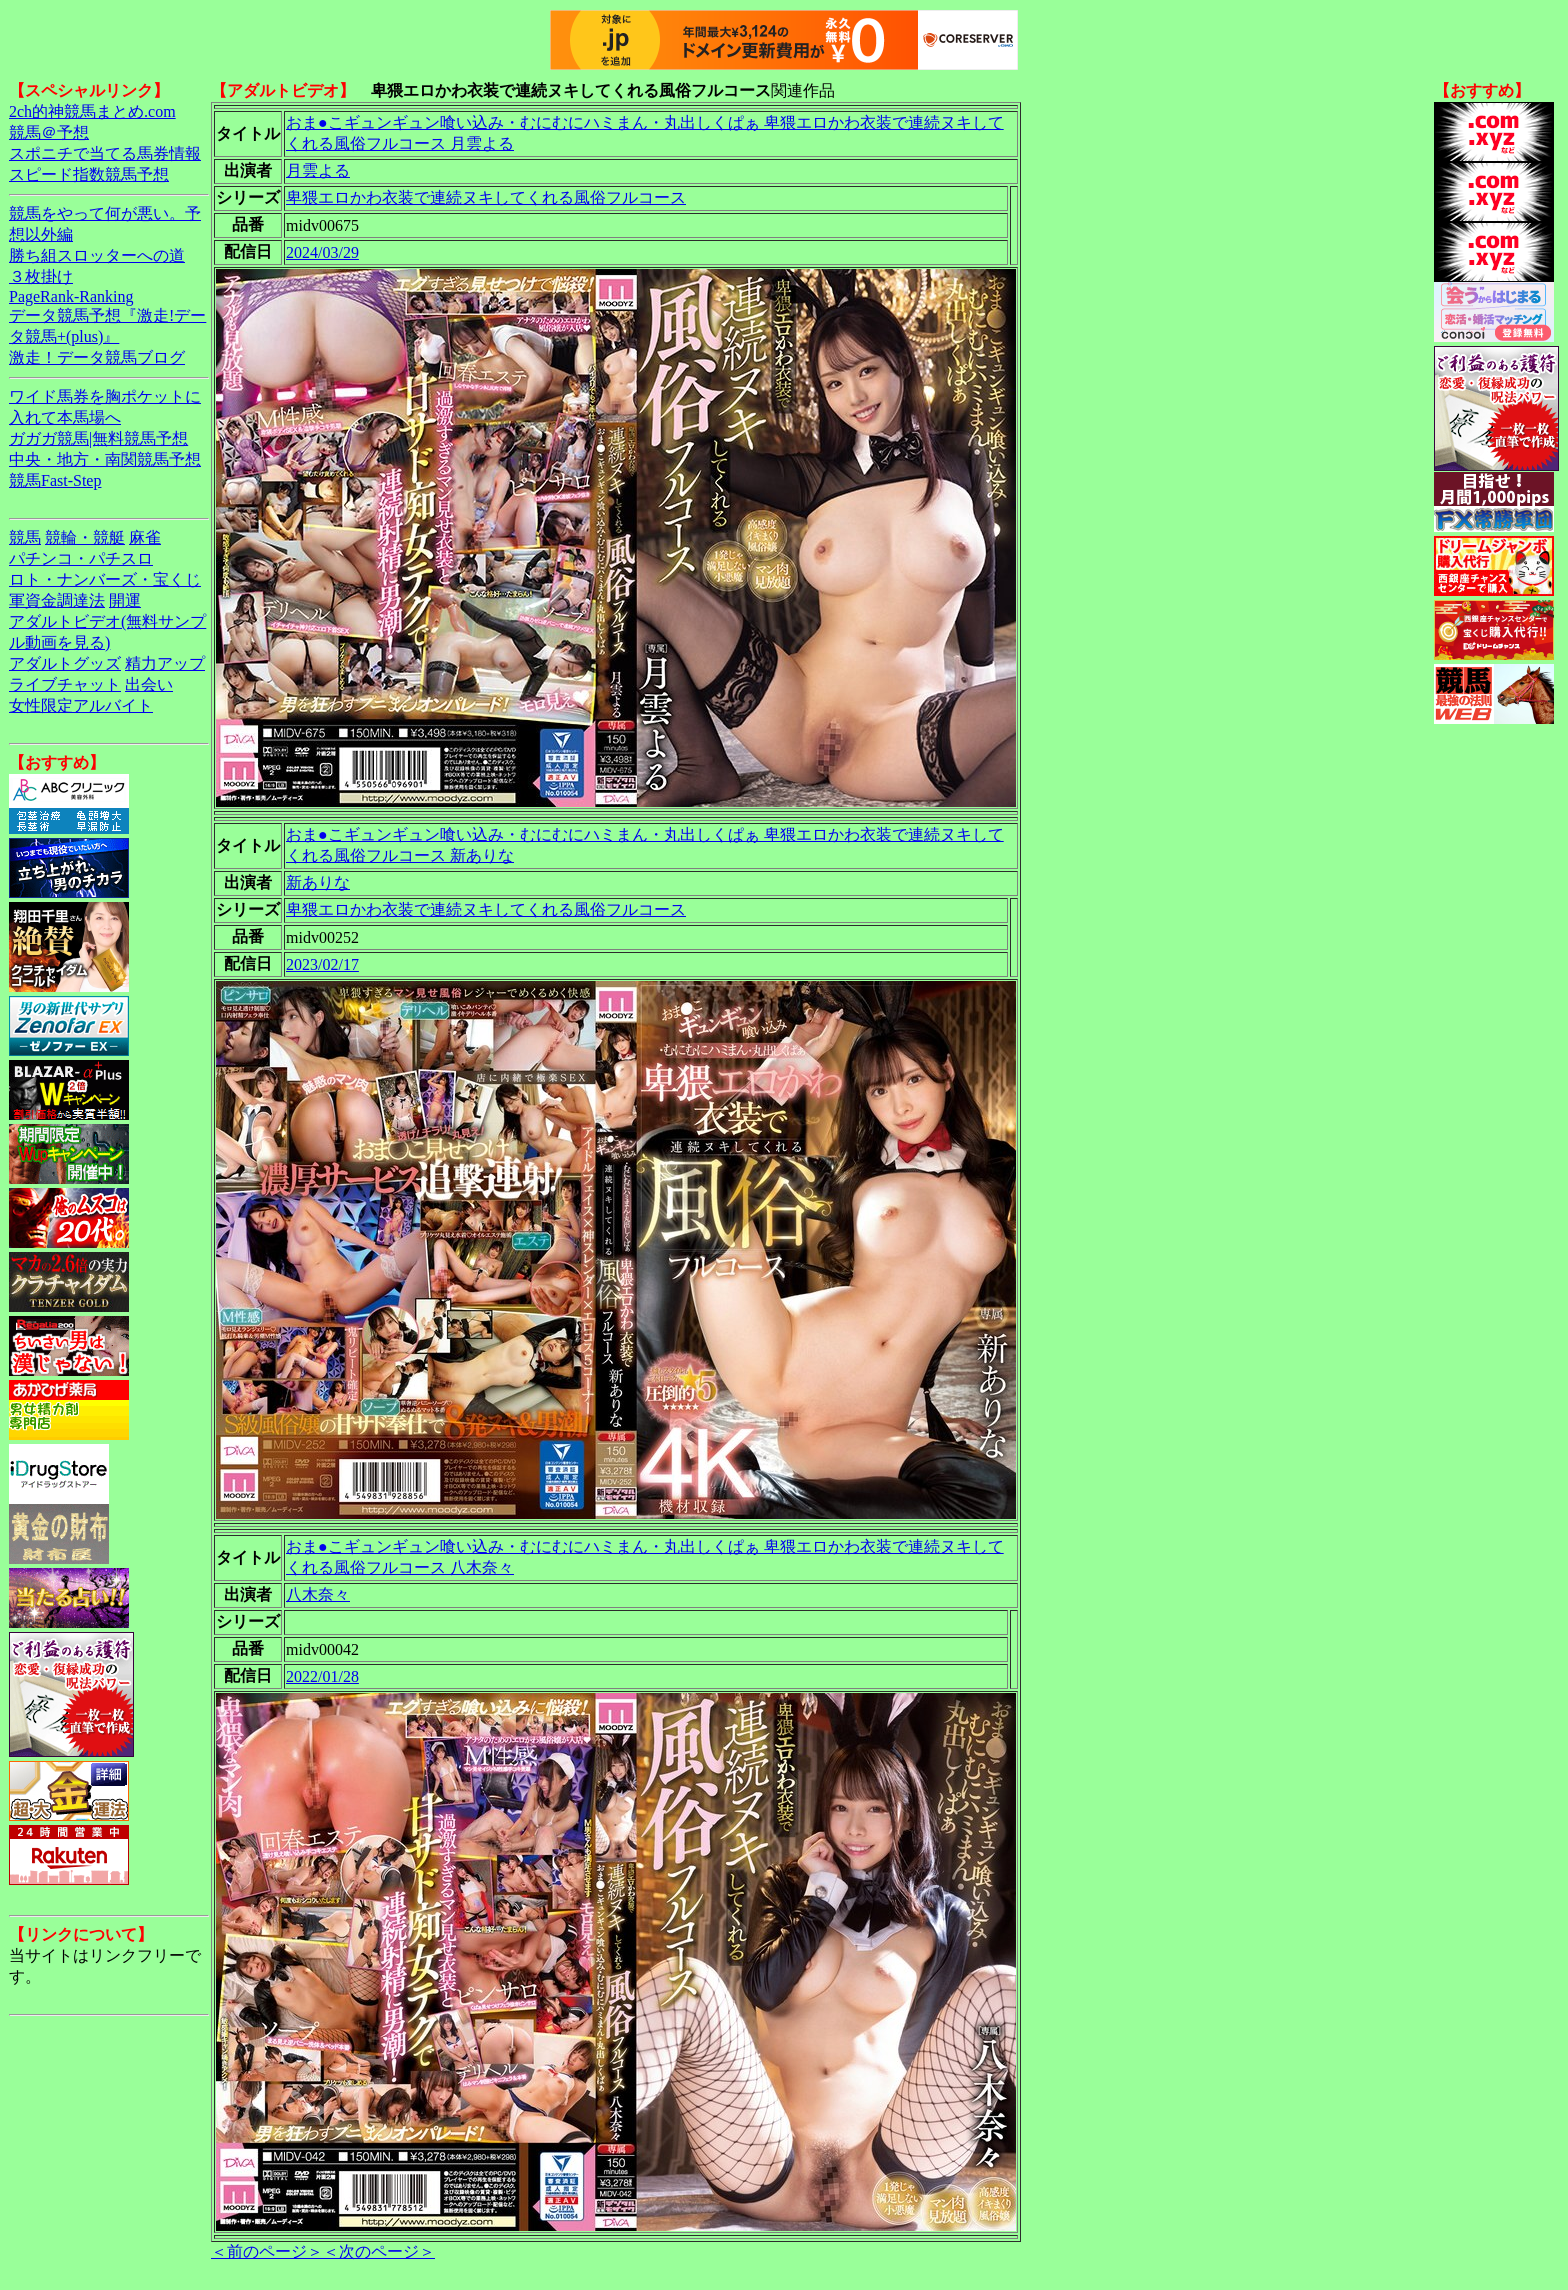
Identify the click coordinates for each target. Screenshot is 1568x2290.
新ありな (318, 882)
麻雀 (145, 537)
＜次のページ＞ (379, 2251)
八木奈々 (318, 1594)
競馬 (25, 537)
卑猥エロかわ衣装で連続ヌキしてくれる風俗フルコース (486, 197)
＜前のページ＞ (267, 2251)
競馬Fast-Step (55, 480)
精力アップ (165, 663)
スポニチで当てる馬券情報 (105, 153)
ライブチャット (65, 684)
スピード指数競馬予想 (89, 174)
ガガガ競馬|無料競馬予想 (98, 438)
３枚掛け (41, 276)
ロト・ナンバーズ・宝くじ (105, 579)
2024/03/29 (322, 252)
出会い (149, 684)
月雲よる (318, 170)
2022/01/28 (322, 1676)
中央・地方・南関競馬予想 (105, 459)
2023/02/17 (322, 964)
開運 (125, 600)
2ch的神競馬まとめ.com (92, 111)
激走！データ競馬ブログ (97, 357)
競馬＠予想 (49, 132)
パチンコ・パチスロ (81, 558)
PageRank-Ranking (71, 296)
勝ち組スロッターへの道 (97, 255)
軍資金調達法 (57, 600)
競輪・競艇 (85, 537)
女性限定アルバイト (81, 705)
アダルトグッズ (65, 663)
